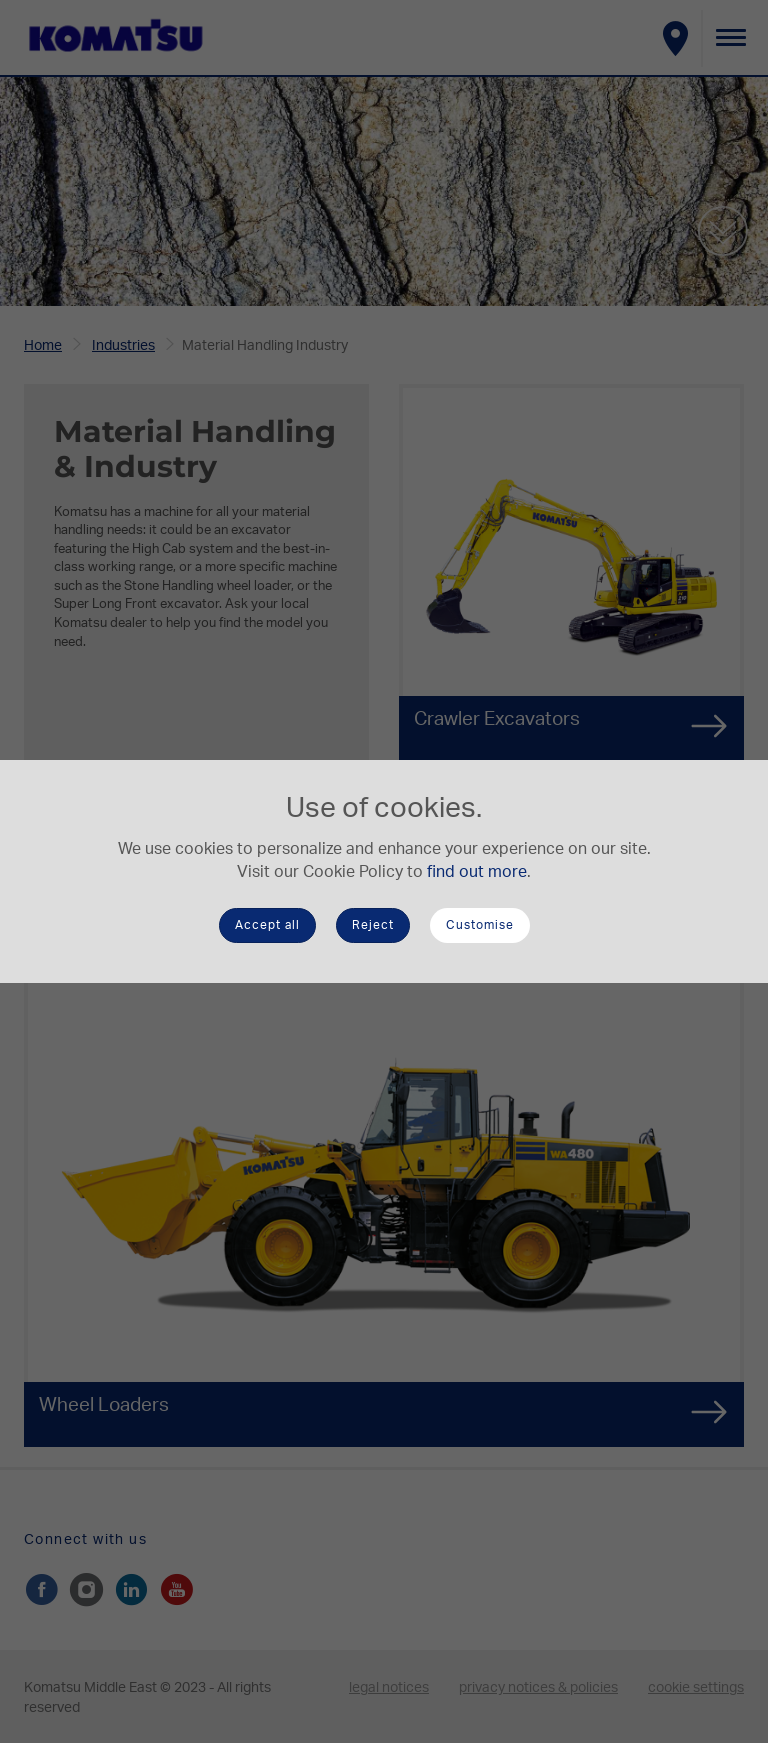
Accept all (267, 925)
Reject (373, 925)
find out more (477, 872)
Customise (480, 925)
